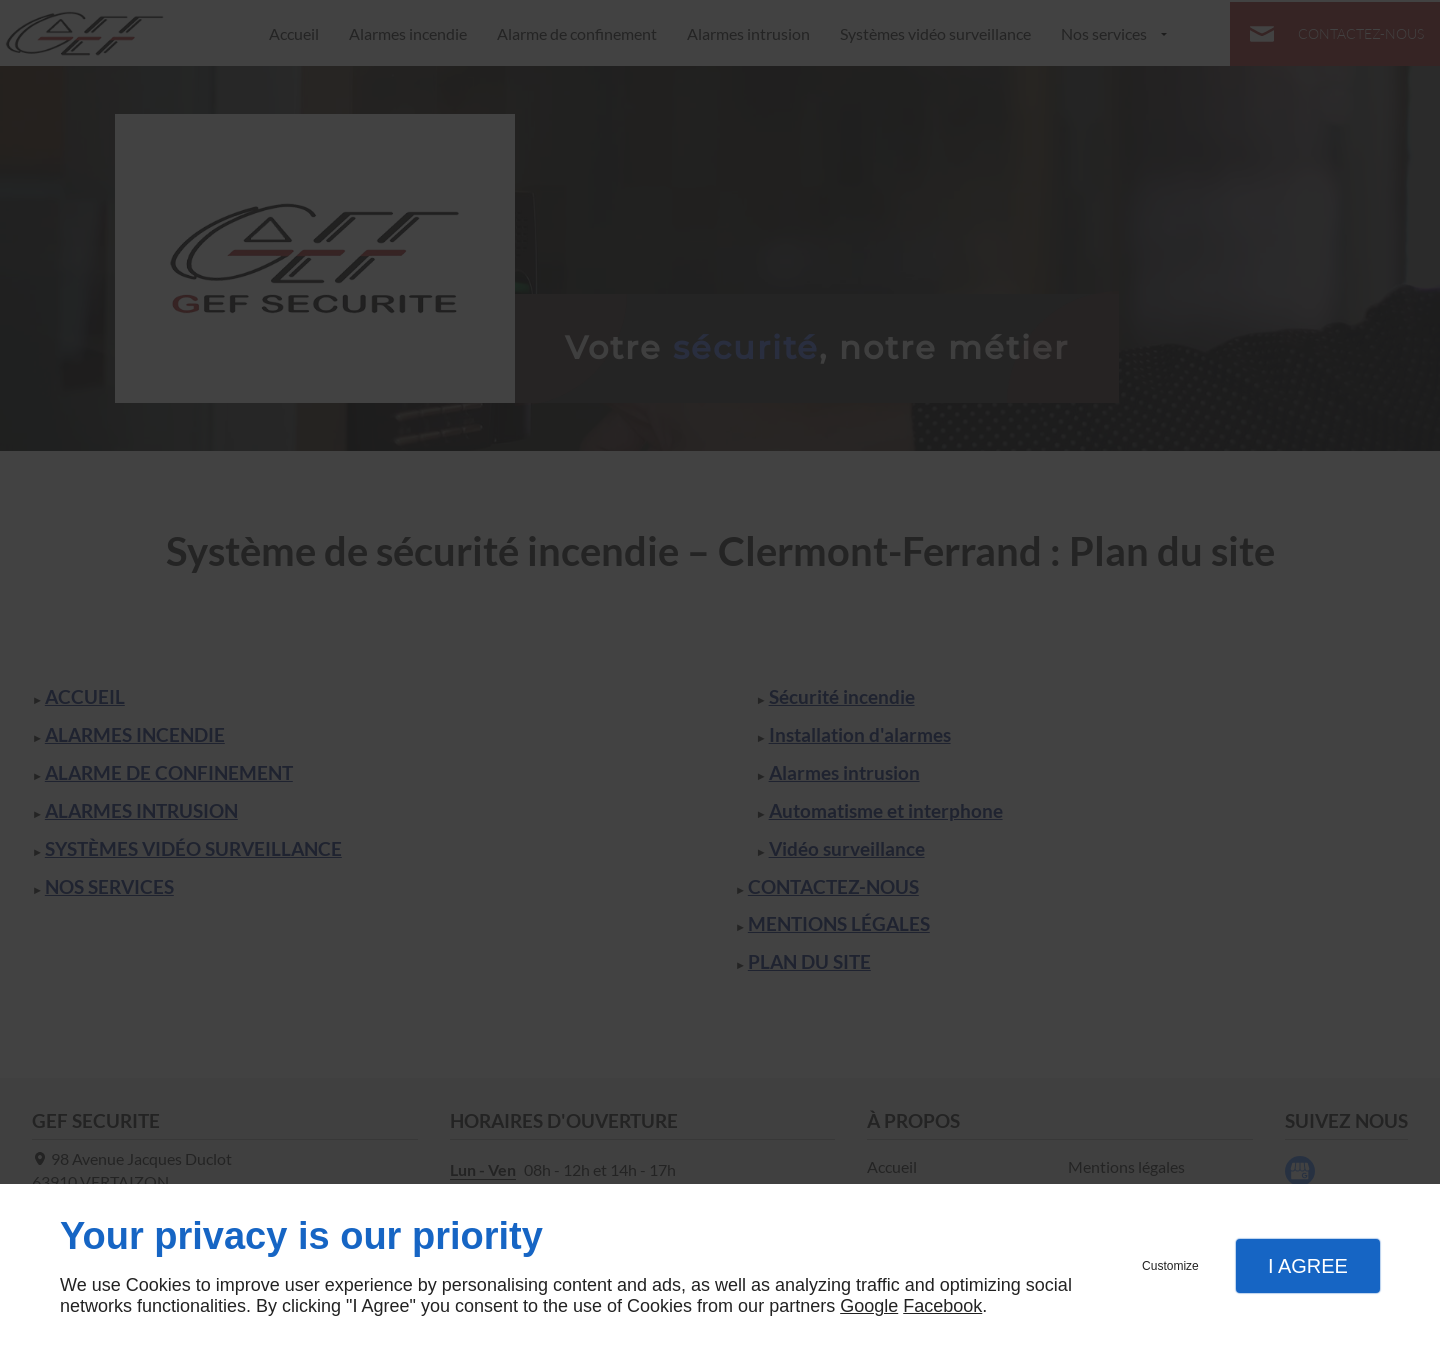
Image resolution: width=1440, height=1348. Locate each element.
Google (869, 1306)
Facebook (942, 1306)
